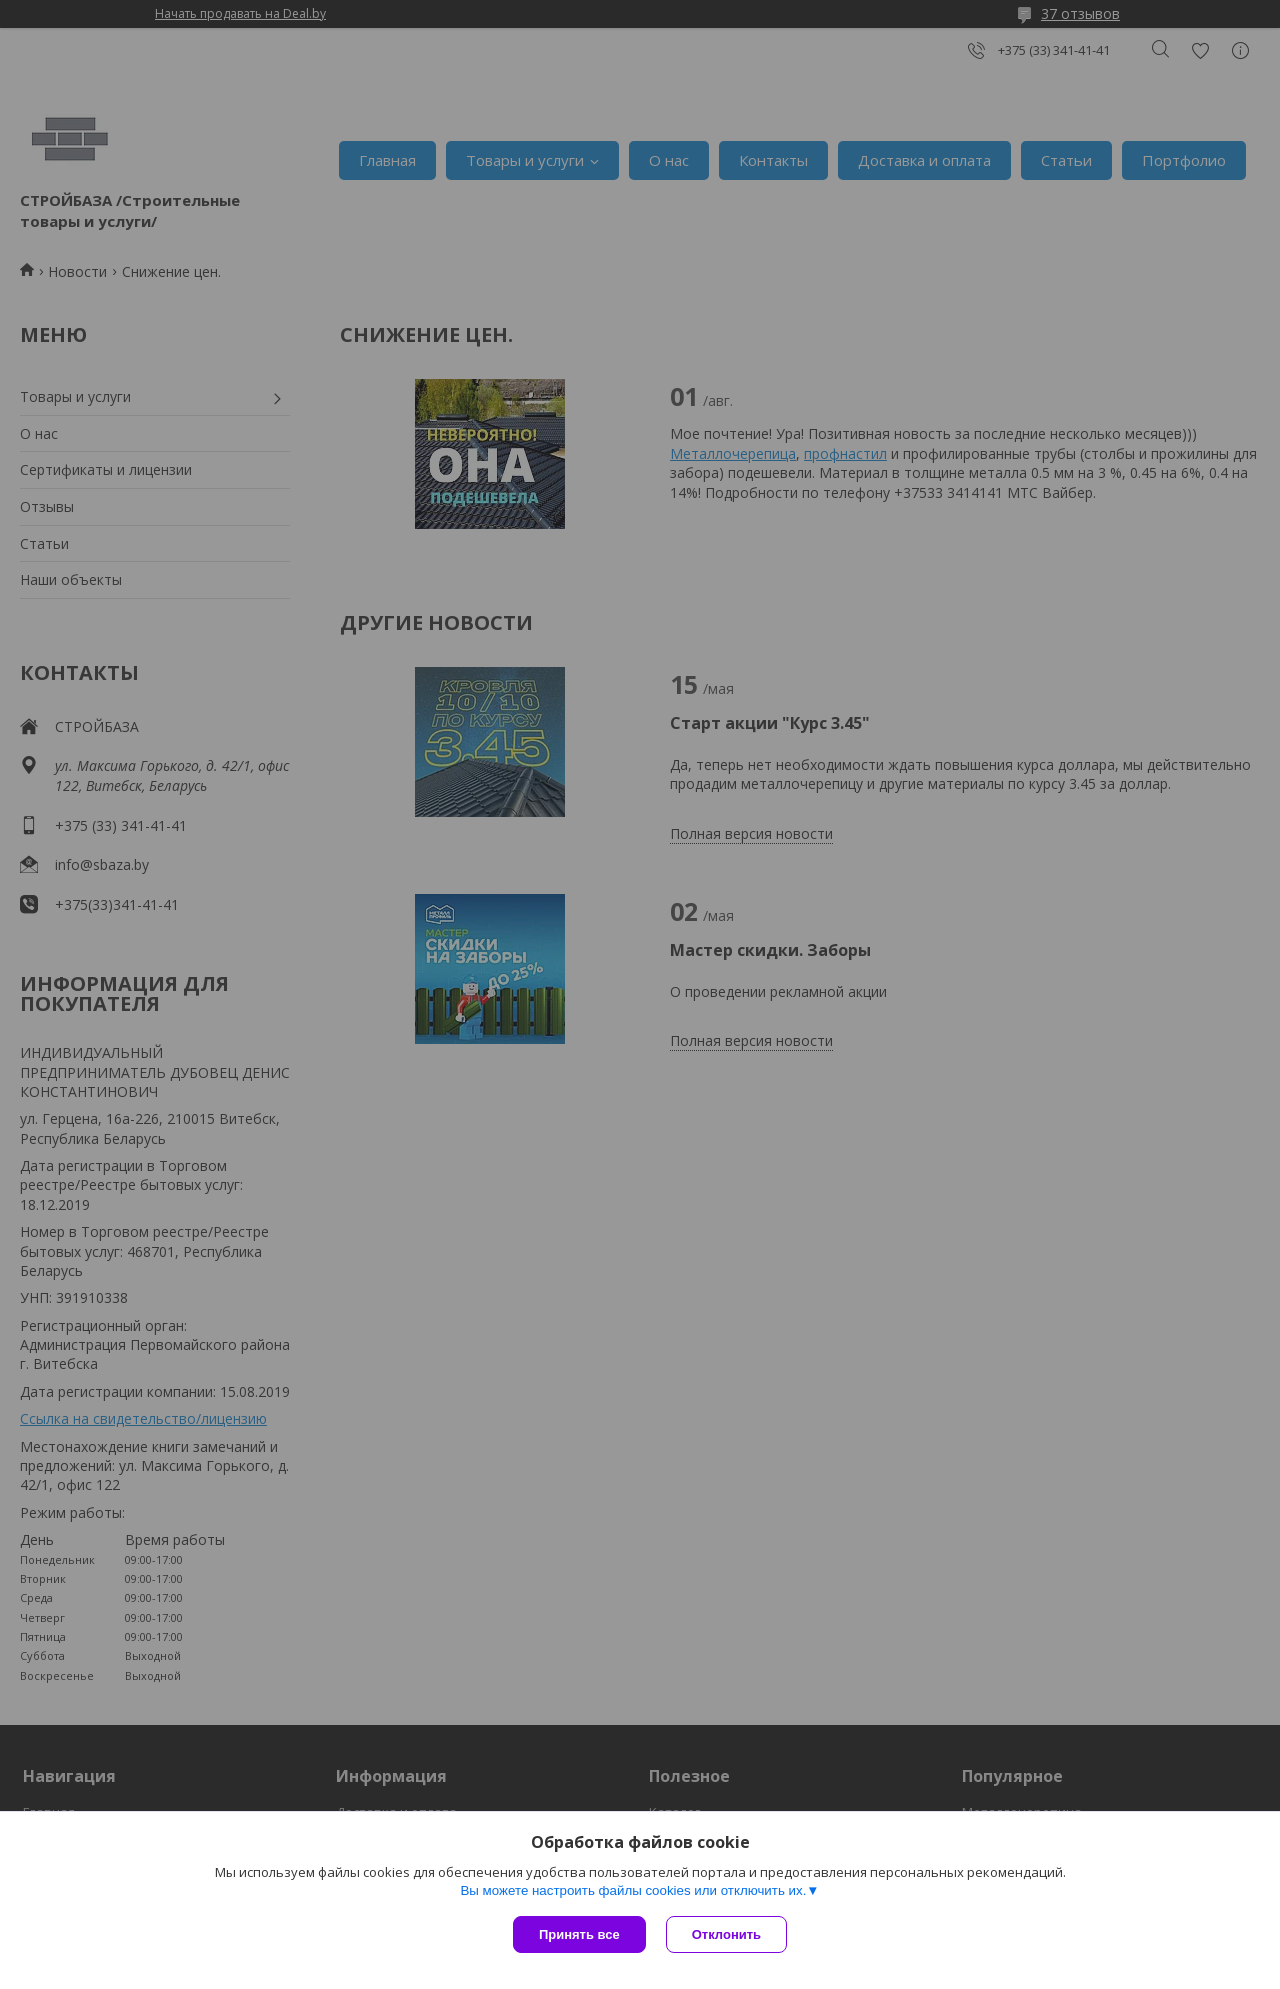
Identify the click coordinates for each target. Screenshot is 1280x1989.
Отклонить (726, 1934)
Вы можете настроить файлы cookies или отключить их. (633, 1890)
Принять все (579, 1934)
